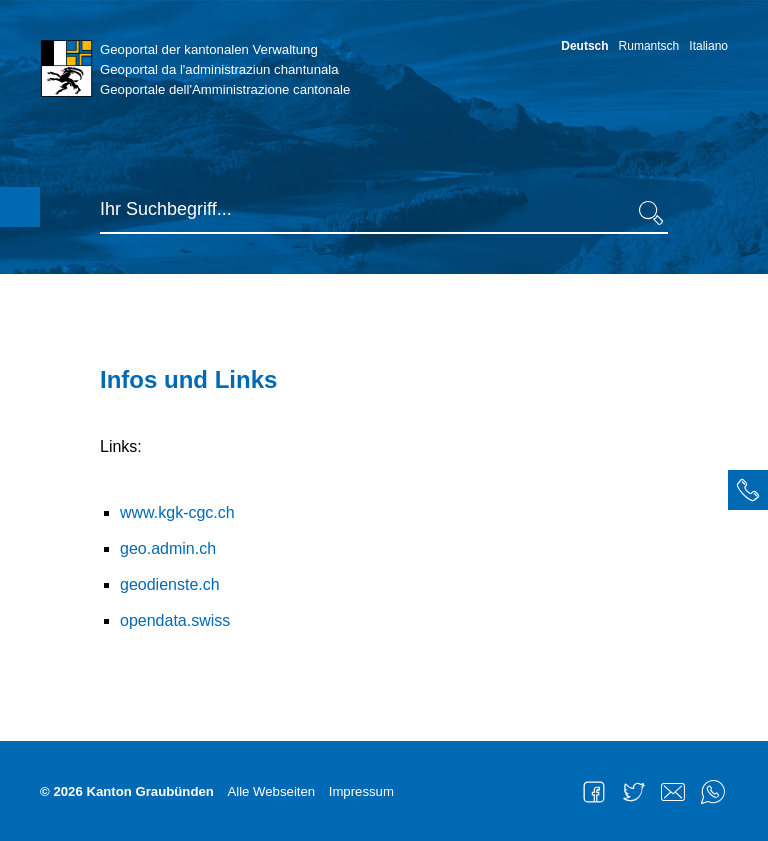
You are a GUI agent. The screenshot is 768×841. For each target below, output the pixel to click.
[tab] (748, 490)
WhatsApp (713, 792)
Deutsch (584, 46)
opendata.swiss (175, 620)
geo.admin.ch (168, 548)
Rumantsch (649, 46)
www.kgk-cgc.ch (177, 512)
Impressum (361, 791)
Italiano (708, 46)
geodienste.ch (170, 584)
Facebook (594, 792)
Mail (673, 792)
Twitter (634, 792)
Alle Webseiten (271, 791)
